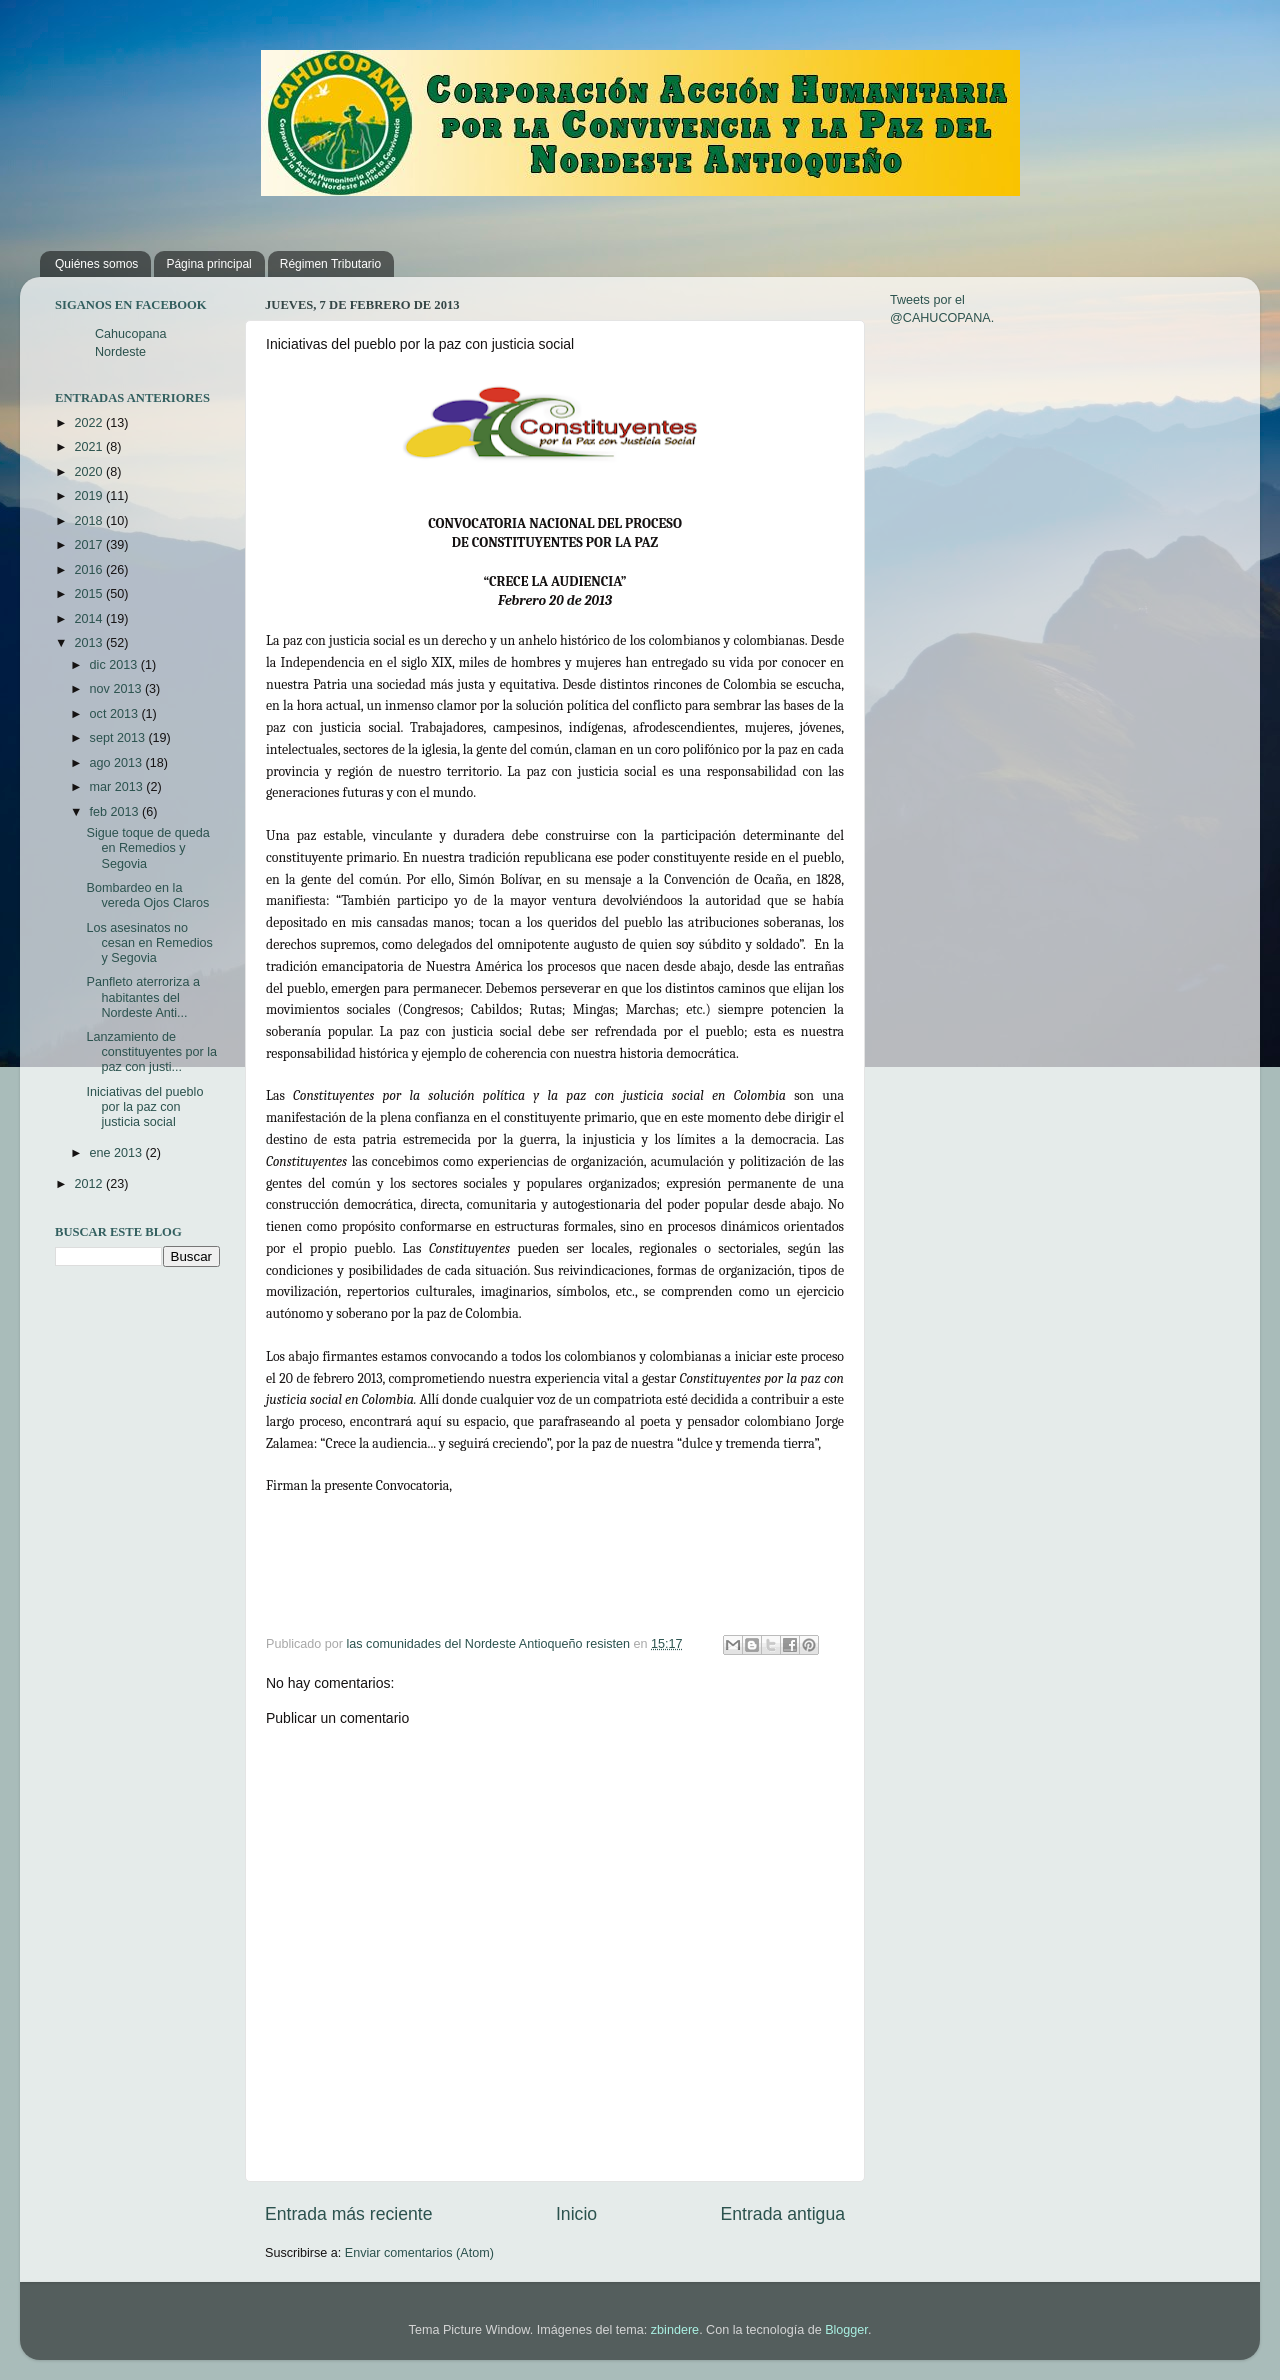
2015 (90, 594)
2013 (90, 643)
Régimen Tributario (330, 264)
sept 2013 (119, 738)
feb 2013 (116, 812)
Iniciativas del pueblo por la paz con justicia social (144, 1107)
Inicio (576, 2214)
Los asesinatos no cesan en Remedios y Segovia (149, 943)
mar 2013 (118, 787)
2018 (90, 521)
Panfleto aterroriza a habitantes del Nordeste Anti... (142, 997)
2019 (90, 496)
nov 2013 (117, 689)
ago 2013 (118, 763)
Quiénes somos (96, 264)
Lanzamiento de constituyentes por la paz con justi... (151, 1052)
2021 (90, 447)
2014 (90, 619)
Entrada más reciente (349, 2214)
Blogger (846, 2330)
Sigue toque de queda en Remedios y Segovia (147, 848)
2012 (90, 1184)
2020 (90, 472)
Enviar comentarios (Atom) (419, 2253)
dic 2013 (115, 665)
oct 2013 (116, 714)
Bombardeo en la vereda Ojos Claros (147, 895)
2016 (90, 570)
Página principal (208, 264)
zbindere (675, 2330)
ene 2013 (118, 1153)
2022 (90, 423)
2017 (90, 545)
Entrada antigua (783, 2214)
